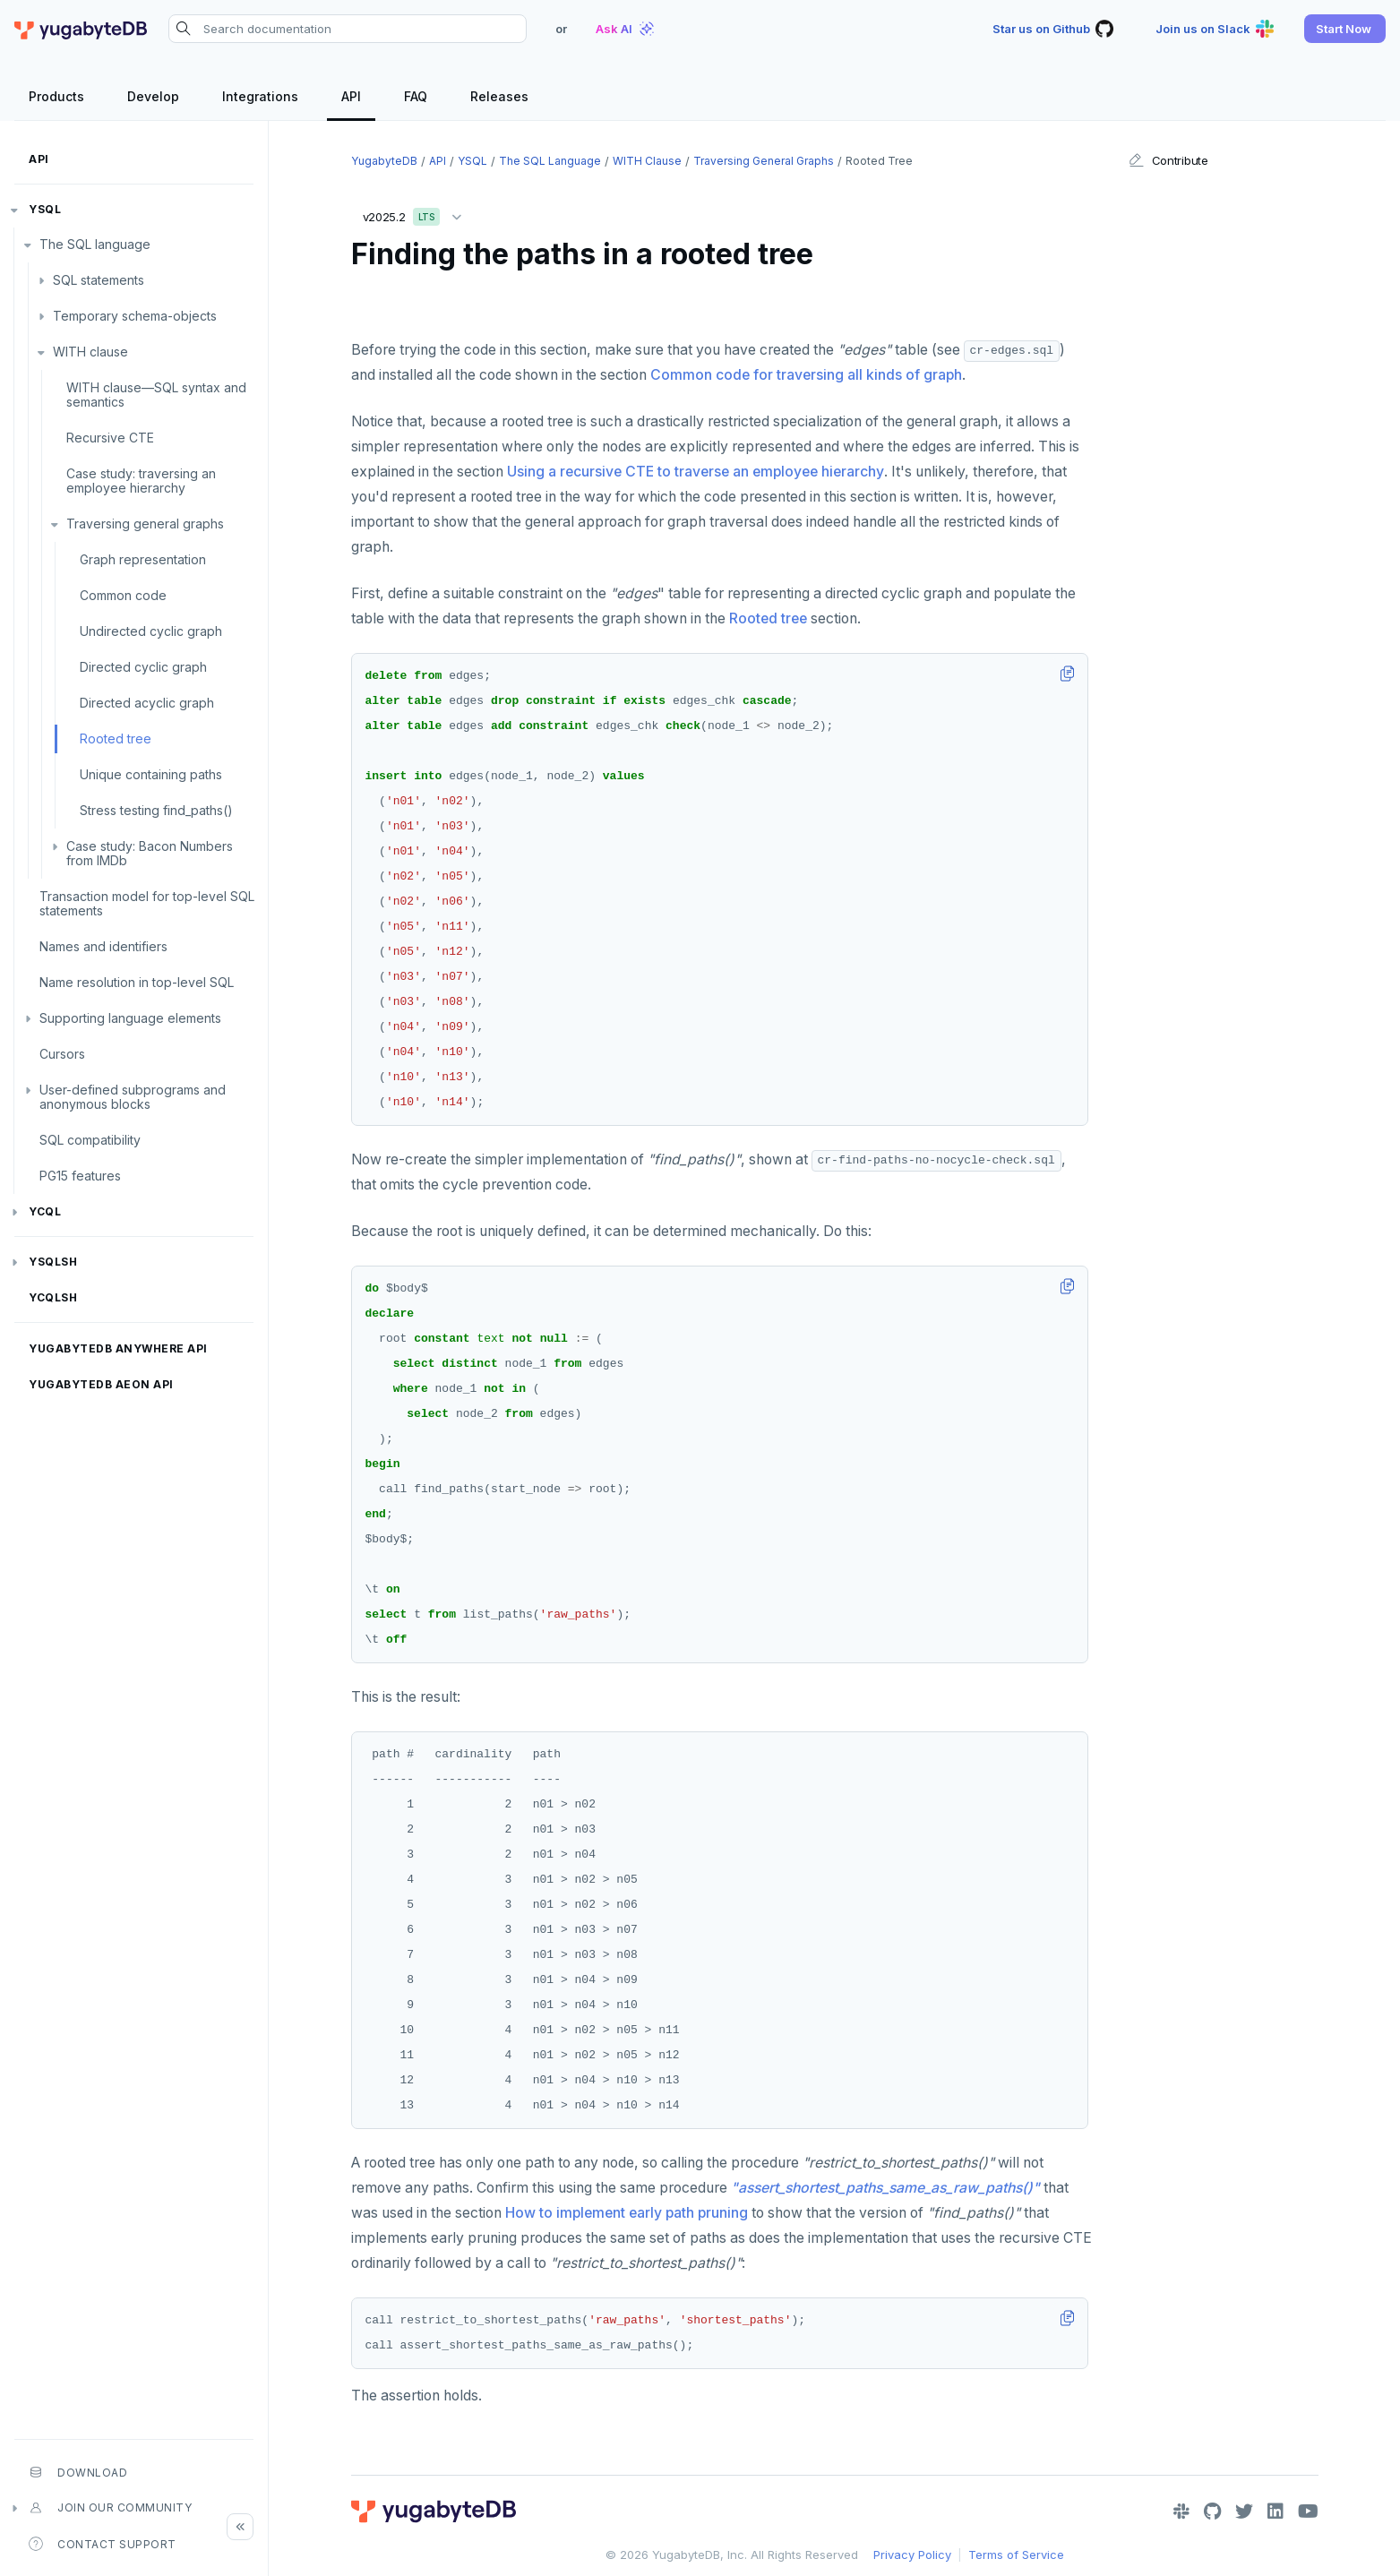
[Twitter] (1244, 2511)
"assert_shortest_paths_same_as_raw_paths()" (885, 2187)
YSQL (45, 209)
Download (78, 2472)
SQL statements (98, 280)
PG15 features (80, 1175)
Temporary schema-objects (135, 315)
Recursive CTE (110, 437)
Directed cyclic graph (143, 666)
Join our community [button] (110, 2508)
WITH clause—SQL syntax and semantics (156, 394)
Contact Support (102, 2544)
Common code (123, 595)
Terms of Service (1016, 2554)
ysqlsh (53, 1261)
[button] (1345, 28)
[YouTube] (1308, 2511)
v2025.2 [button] (416, 214)
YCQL (45, 1211)
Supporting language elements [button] (130, 1018)
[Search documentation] (347, 28)
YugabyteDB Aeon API (101, 1384)
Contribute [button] (1168, 160)
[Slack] (1181, 2511)
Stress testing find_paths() (156, 810)
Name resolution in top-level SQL (136, 982)
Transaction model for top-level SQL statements (146, 903)
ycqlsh (53, 1297)
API (39, 159)
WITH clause (90, 351)
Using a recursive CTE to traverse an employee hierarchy (695, 471)
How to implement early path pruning (626, 2212)
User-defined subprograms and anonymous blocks (132, 1097)
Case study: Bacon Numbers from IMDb (149, 853)
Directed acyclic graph (147, 702)
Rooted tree (115, 738)
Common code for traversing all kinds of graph (806, 374)
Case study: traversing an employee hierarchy (141, 480)
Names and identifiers (103, 946)
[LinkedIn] (1275, 2511)
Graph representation (143, 559)
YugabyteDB (384, 160)
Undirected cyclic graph (151, 631)
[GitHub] (1212, 2511)
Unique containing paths (151, 774)
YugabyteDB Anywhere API (118, 1348)
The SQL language (94, 244)
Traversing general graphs (145, 523)
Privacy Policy (912, 2554)
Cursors (62, 1053)
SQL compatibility (90, 1139)
